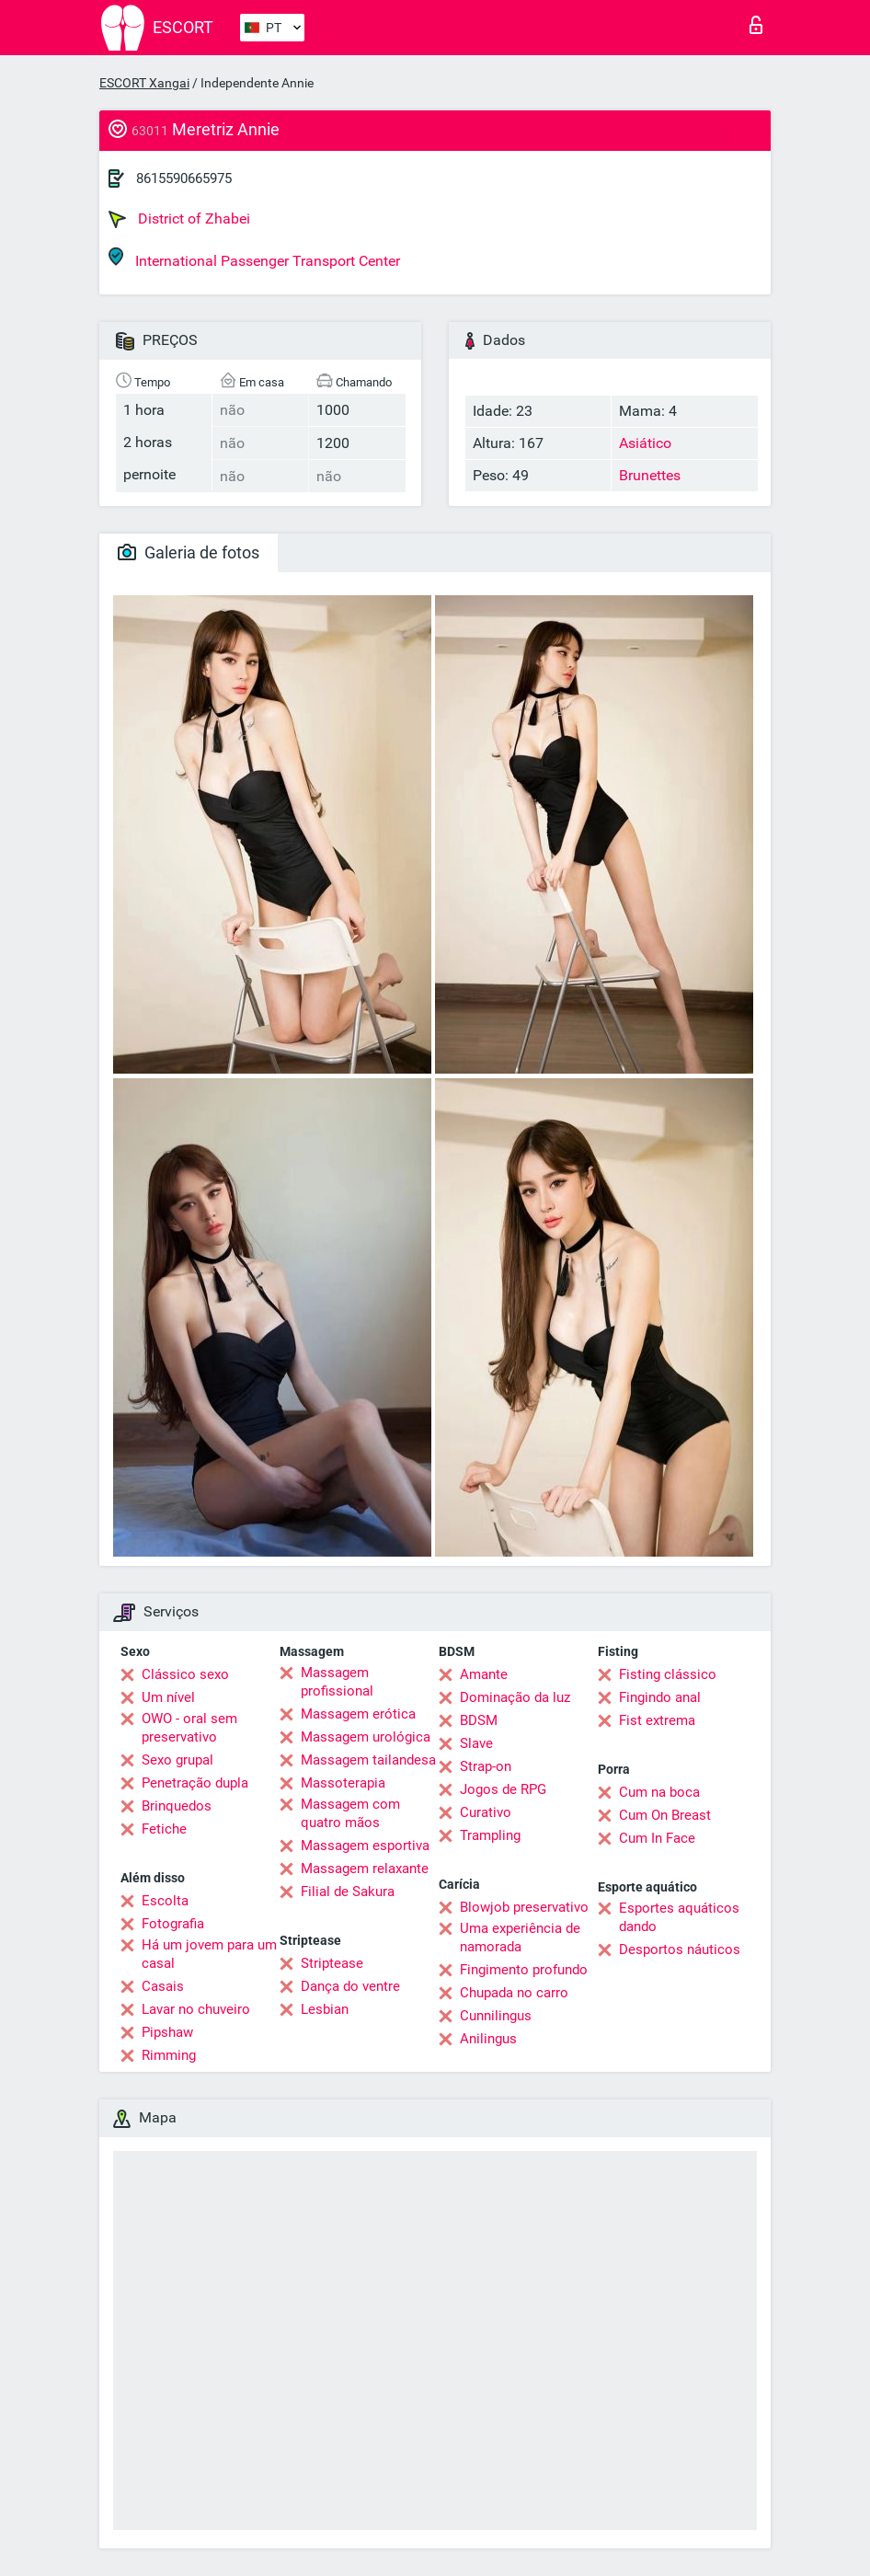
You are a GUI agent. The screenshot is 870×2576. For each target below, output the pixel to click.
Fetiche (164, 1829)
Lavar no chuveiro (196, 2009)
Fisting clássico (667, 1674)
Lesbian (325, 2009)
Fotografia (173, 1923)
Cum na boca (659, 1792)
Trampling (490, 1835)
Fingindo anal (660, 1697)
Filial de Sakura (348, 1891)
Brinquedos (177, 1806)
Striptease (332, 1963)
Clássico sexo (185, 1674)
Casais (163, 1986)
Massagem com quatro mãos (350, 1813)
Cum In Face (657, 1838)
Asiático (645, 443)
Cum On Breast (665, 1815)
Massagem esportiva (365, 1845)
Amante (484, 1674)
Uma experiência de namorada (520, 1937)
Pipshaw (167, 2032)
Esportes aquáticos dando (679, 1917)
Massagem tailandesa (368, 1760)
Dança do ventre (350, 1986)
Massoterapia (343, 1783)
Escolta (165, 1900)
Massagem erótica (358, 1714)
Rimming (169, 2055)
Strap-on (485, 1766)
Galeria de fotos (188, 552)
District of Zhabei (179, 219)
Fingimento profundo (524, 1969)
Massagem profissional (337, 1681)
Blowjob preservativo (524, 1907)
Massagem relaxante (365, 1868)
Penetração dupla (195, 1783)
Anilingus (488, 2038)
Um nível (168, 1697)
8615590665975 (184, 178)
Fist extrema (657, 1720)
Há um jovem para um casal (209, 1954)
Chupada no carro (514, 1992)
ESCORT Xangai (144, 82)
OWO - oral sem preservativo (189, 1727)
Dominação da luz (515, 1697)
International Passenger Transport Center (254, 258)
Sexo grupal (177, 1760)
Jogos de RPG (503, 1789)
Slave (476, 1743)
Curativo (485, 1812)
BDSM (479, 1720)
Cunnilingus (496, 2015)
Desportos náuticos (679, 1949)
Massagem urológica (365, 1737)
